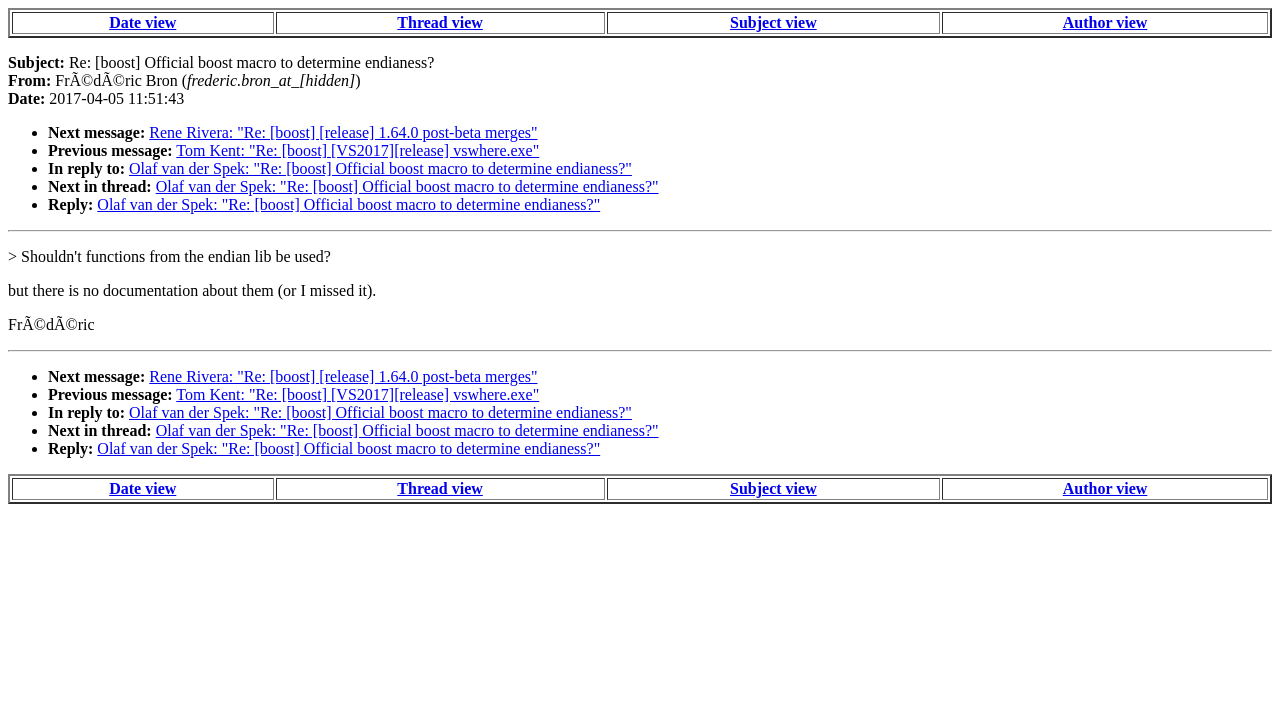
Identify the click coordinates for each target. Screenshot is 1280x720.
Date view (142, 22)
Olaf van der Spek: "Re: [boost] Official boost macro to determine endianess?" (380, 168)
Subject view (773, 22)
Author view (1105, 22)
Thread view (439, 22)
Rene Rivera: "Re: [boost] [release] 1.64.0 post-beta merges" (343, 132)
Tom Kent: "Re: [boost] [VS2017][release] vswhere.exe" (357, 150)
